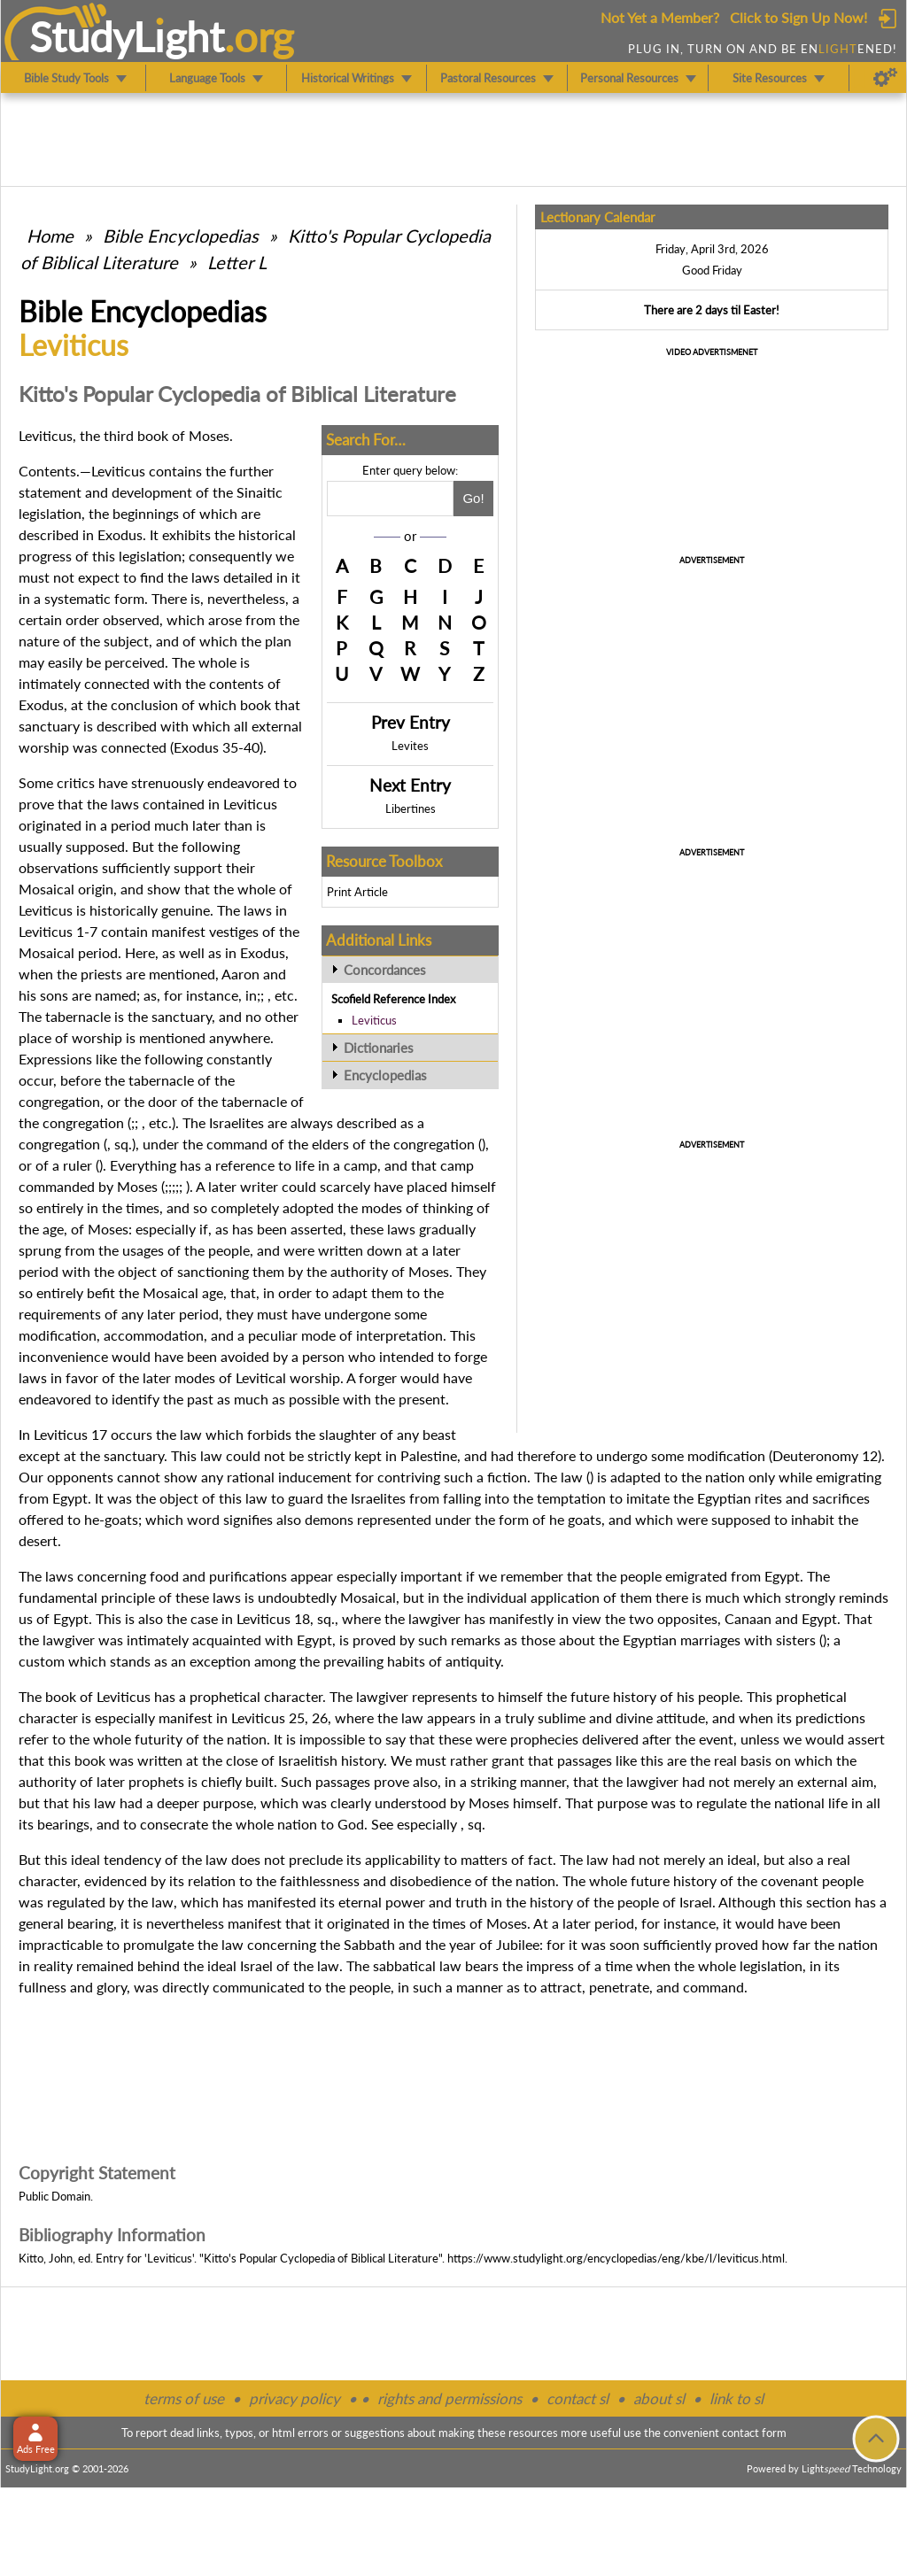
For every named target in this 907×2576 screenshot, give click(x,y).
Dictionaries (379, 1048)
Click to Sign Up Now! (798, 17)
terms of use (183, 2398)
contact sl (578, 2398)
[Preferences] (885, 78)
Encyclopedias (385, 1075)
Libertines (410, 808)
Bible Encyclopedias (181, 235)
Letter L (237, 262)
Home (50, 235)
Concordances (385, 970)
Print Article (357, 892)
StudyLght (127, 36)
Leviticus (374, 1020)
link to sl (736, 2398)
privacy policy (294, 2398)
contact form (754, 2432)
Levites (410, 746)
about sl (659, 2398)
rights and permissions (449, 2398)
